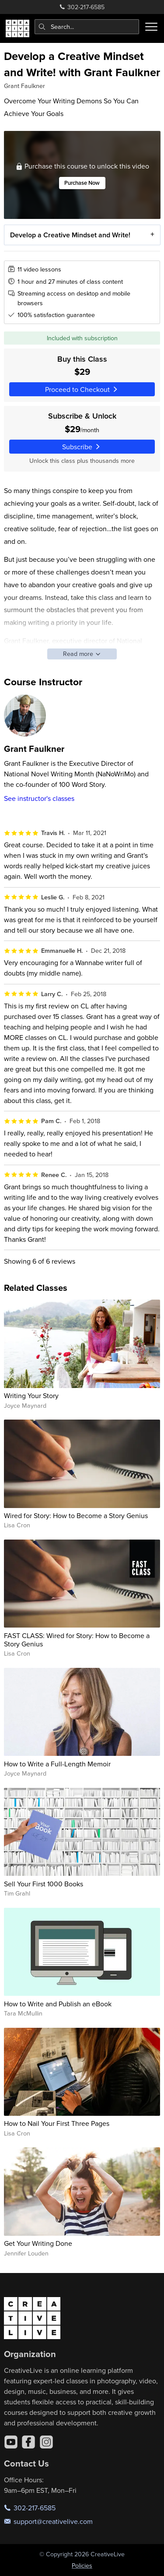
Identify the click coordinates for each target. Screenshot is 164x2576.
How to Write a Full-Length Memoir (57, 1764)
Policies (82, 2565)
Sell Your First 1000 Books (43, 1884)
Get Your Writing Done (38, 2243)
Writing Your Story (31, 1395)
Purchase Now (82, 183)
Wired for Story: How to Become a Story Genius (76, 1515)
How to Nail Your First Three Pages (56, 2123)
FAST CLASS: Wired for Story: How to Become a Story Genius (77, 1640)
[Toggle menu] (151, 27)
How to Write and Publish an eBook (58, 2004)
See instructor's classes (39, 798)
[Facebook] (28, 2442)
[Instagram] (46, 2442)
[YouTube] (11, 2442)
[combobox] (87, 27)
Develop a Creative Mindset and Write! (70, 235)
